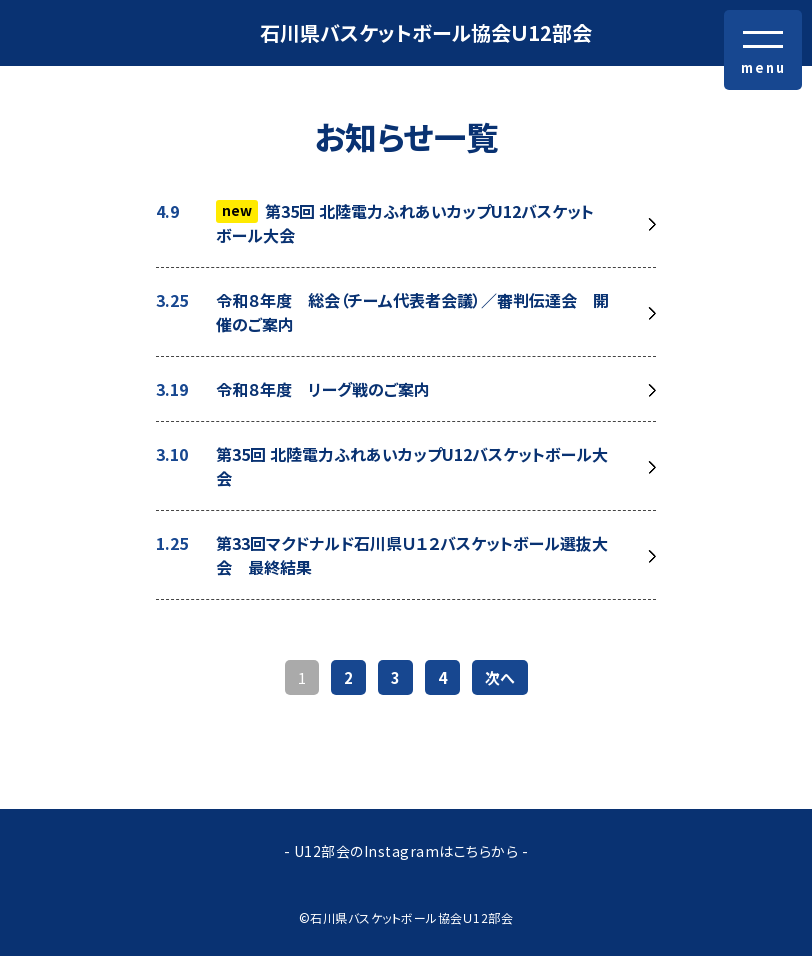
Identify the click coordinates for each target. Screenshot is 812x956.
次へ (500, 677)
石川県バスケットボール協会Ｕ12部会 (426, 32)
